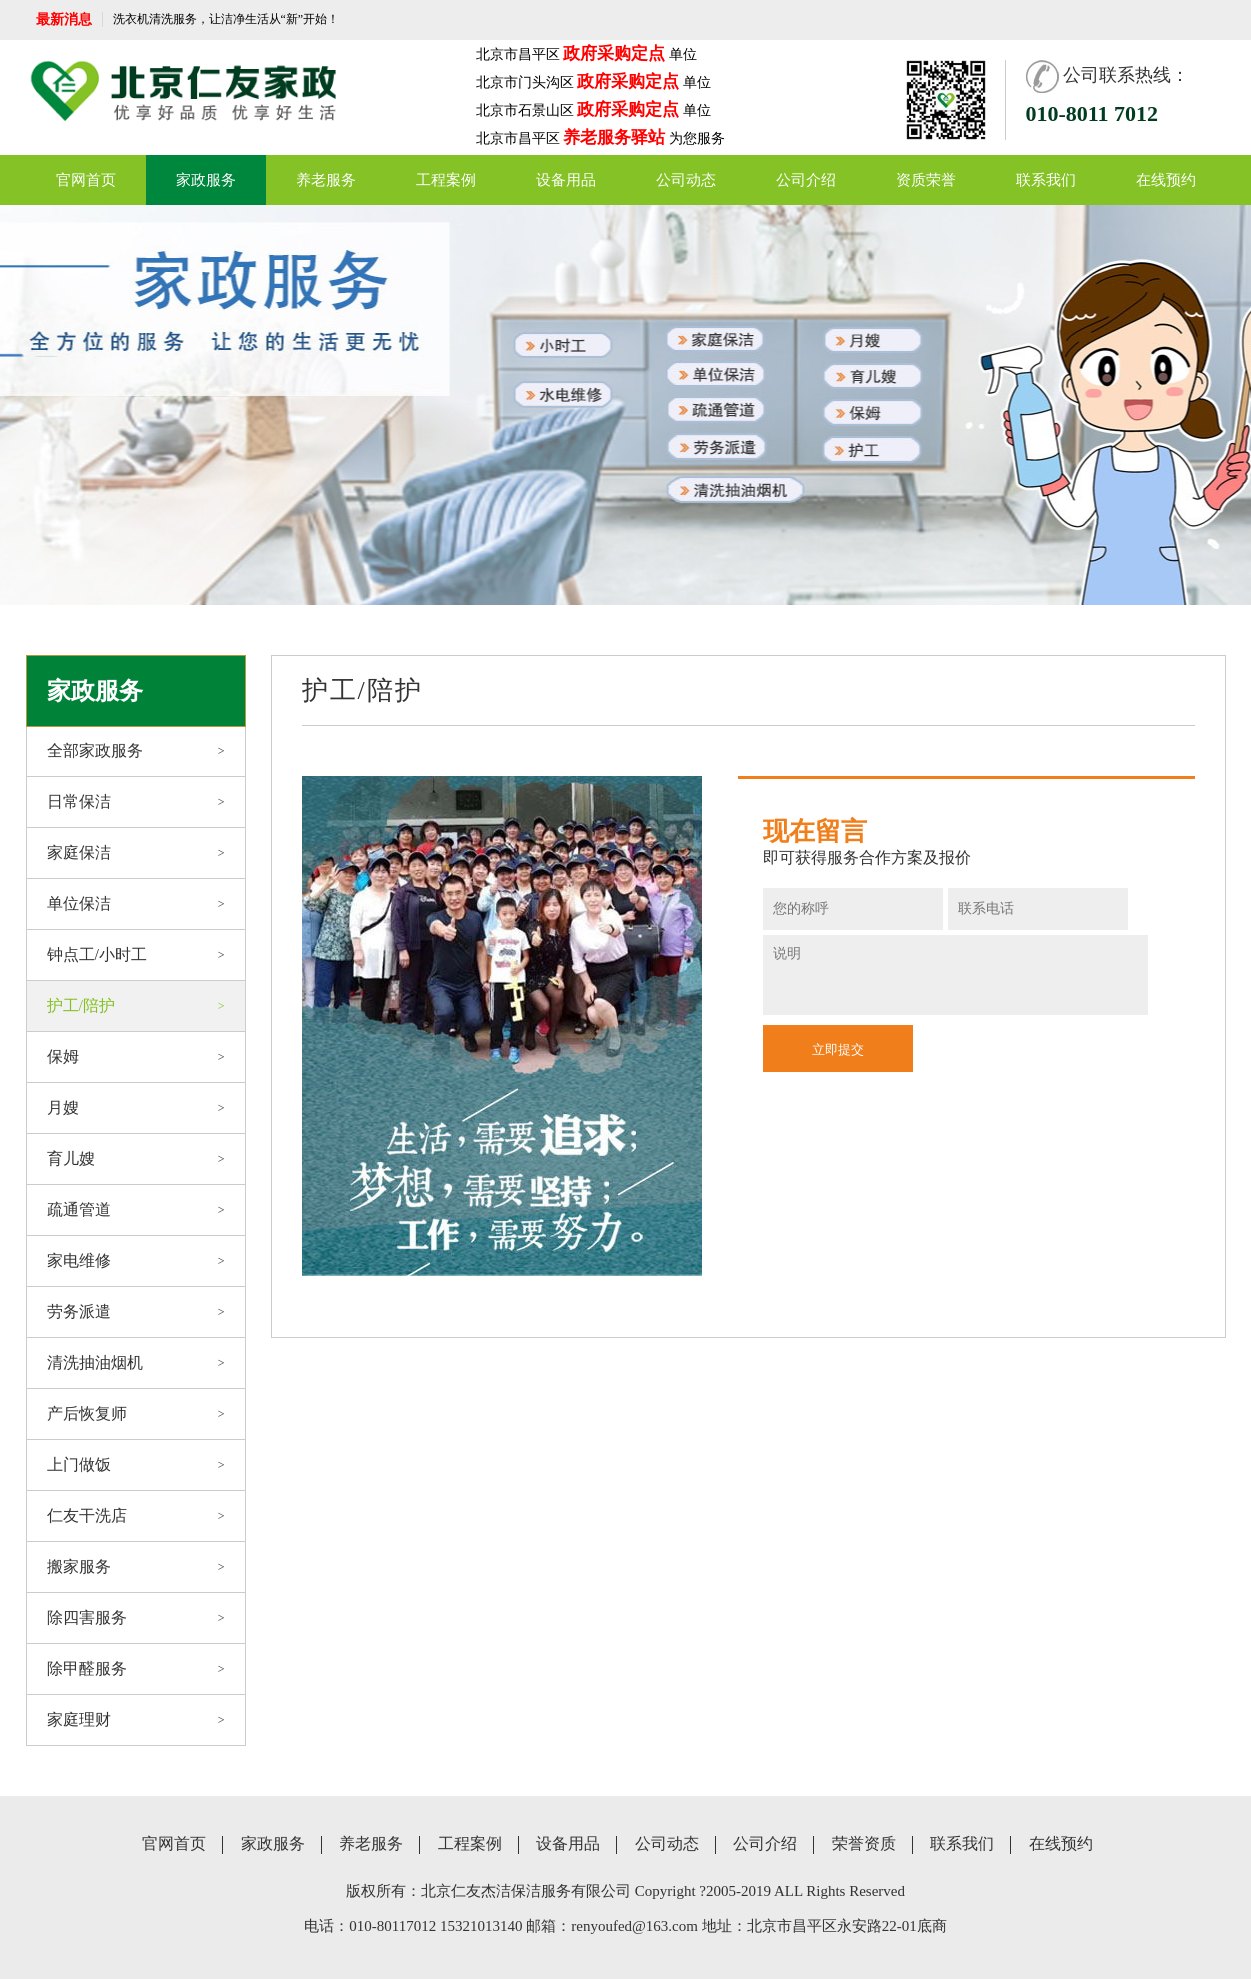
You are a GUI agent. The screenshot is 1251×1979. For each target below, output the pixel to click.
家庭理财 (136, 1720)
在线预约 (1166, 180)
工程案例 (446, 180)
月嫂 (136, 1108)
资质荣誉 (926, 180)
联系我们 (1046, 180)
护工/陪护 (136, 1006)
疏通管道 (136, 1210)
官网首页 (86, 180)
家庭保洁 (136, 853)
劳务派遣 (136, 1312)
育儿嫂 (136, 1159)
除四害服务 (136, 1618)
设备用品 (566, 180)
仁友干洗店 (136, 1516)
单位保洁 (136, 904)
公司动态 (686, 180)
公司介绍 (806, 180)
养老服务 (326, 180)
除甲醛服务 (136, 1669)
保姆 (136, 1057)
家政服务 (206, 180)
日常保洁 (136, 802)
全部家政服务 (136, 751)
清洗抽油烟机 (136, 1363)
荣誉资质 (864, 1844)
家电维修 (136, 1261)
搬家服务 (136, 1567)
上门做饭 (136, 1465)
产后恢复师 (136, 1414)
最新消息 (64, 19)
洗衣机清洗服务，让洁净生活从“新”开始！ (226, 19)
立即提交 (838, 1049)
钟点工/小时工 (136, 955)
